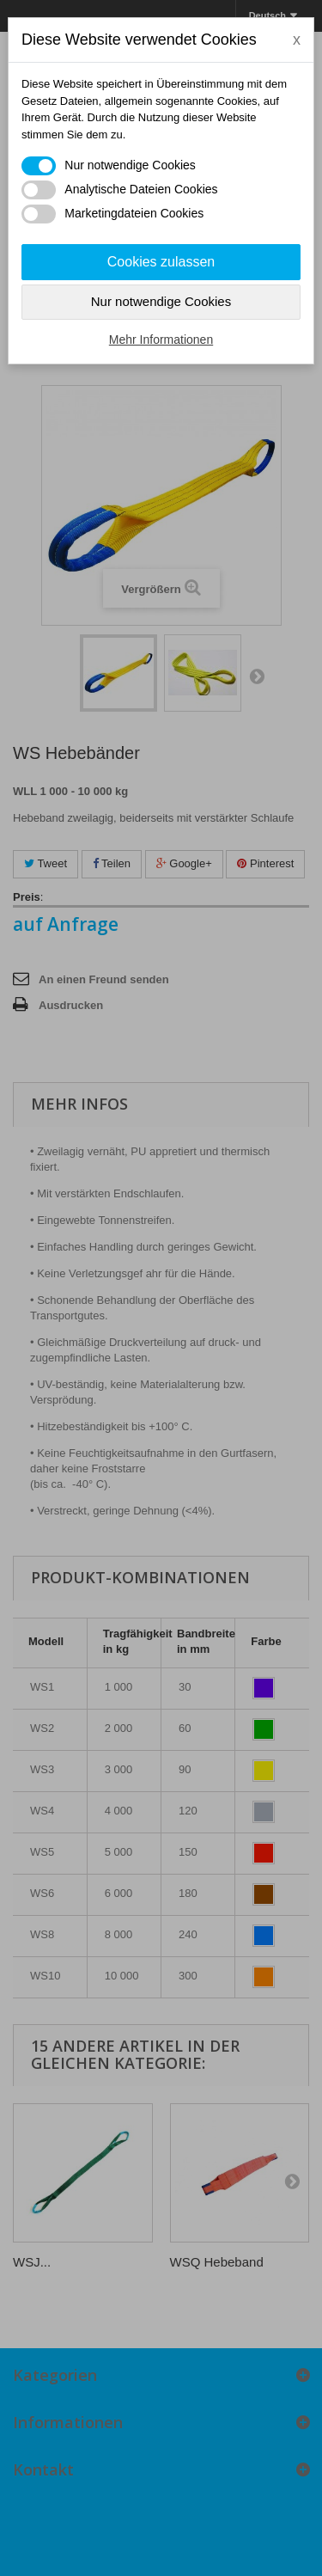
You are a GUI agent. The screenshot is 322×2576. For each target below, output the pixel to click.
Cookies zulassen (161, 261)
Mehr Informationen (161, 339)
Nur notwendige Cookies (161, 301)
